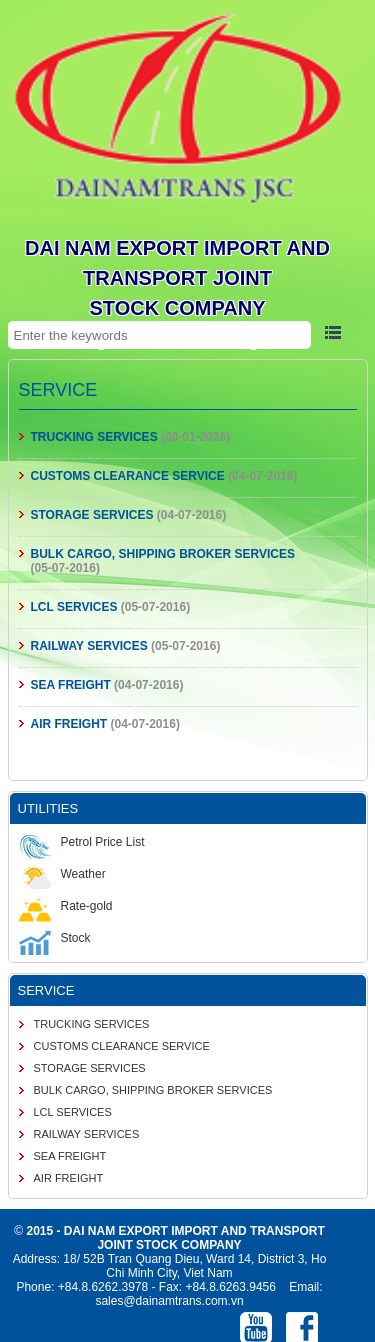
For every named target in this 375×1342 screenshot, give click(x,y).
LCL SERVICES (74, 607)
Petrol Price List (82, 842)
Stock (55, 938)
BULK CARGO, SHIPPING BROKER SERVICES (163, 554)
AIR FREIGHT (69, 724)
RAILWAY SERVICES (89, 646)
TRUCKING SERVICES (94, 437)
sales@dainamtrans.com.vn (169, 1301)
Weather (62, 874)
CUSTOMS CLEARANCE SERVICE (128, 476)
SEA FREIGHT (71, 685)
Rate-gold (66, 906)
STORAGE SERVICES (92, 515)
